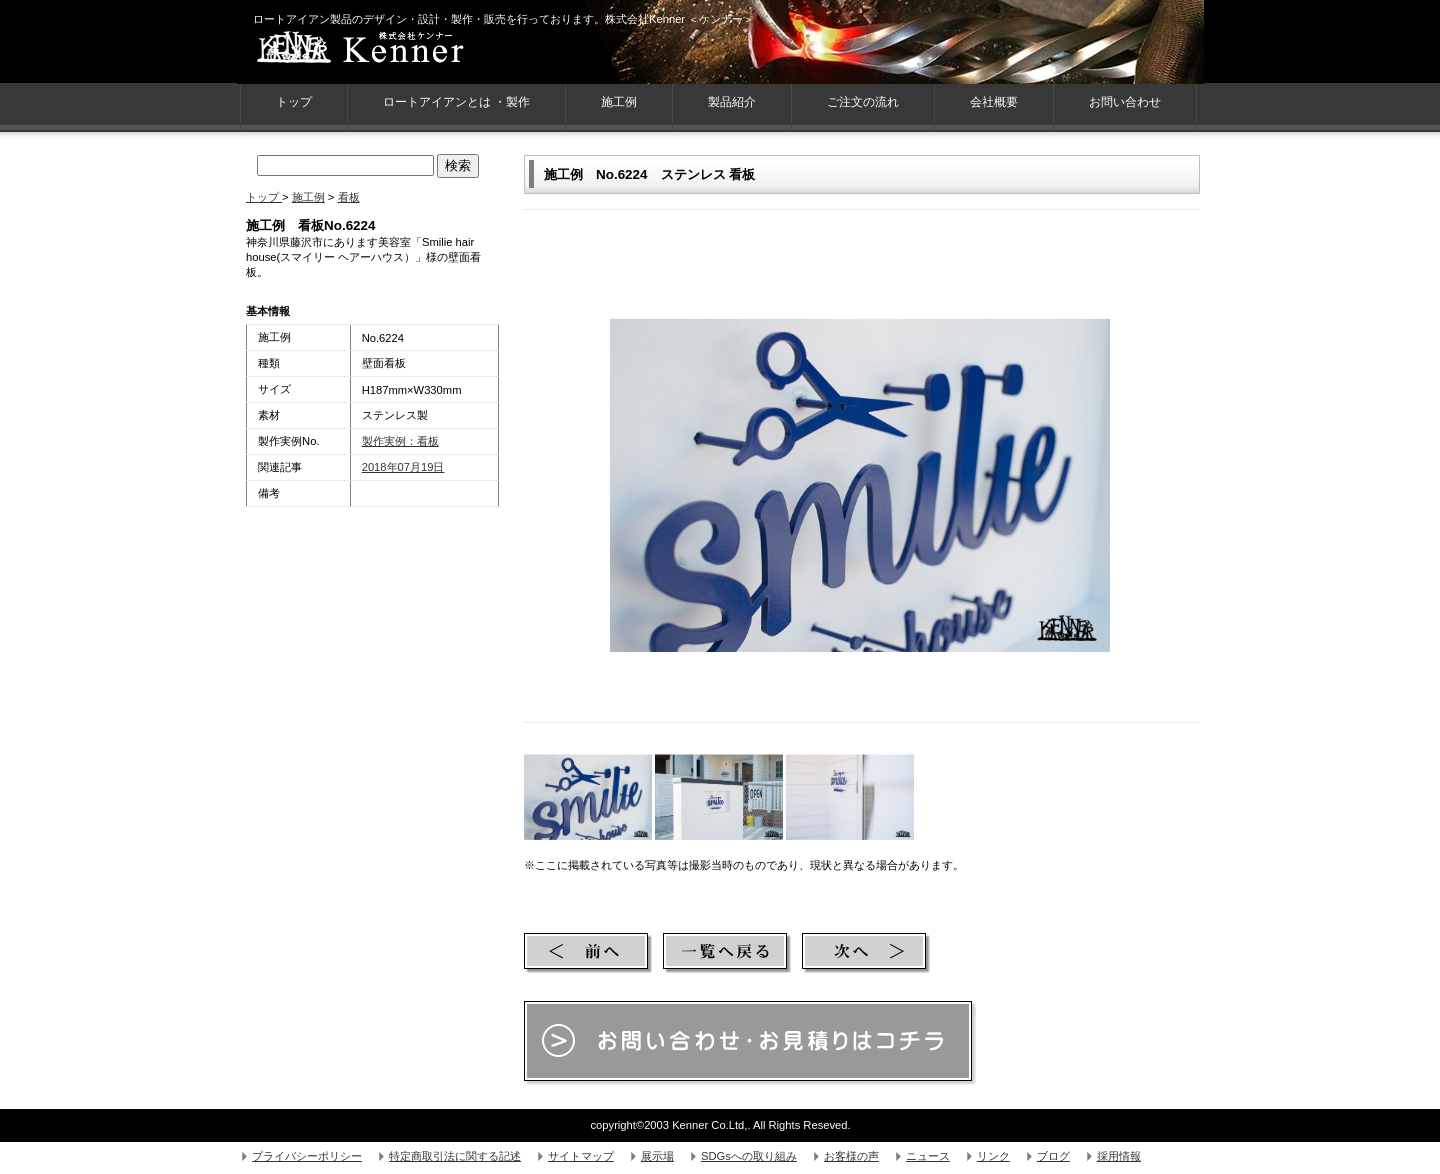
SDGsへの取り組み (749, 1156)
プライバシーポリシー (307, 1156)
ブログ (1053, 1156)
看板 (349, 197)
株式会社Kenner (396, 50)
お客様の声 (851, 1156)
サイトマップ (581, 1156)
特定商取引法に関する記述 (455, 1156)
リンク (993, 1156)
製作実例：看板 (400, 441)
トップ (264, 197)
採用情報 (1119, 1156)
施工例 (619, 102)
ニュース (928, 1156)
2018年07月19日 (403, 467)
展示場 (657, 1156)
